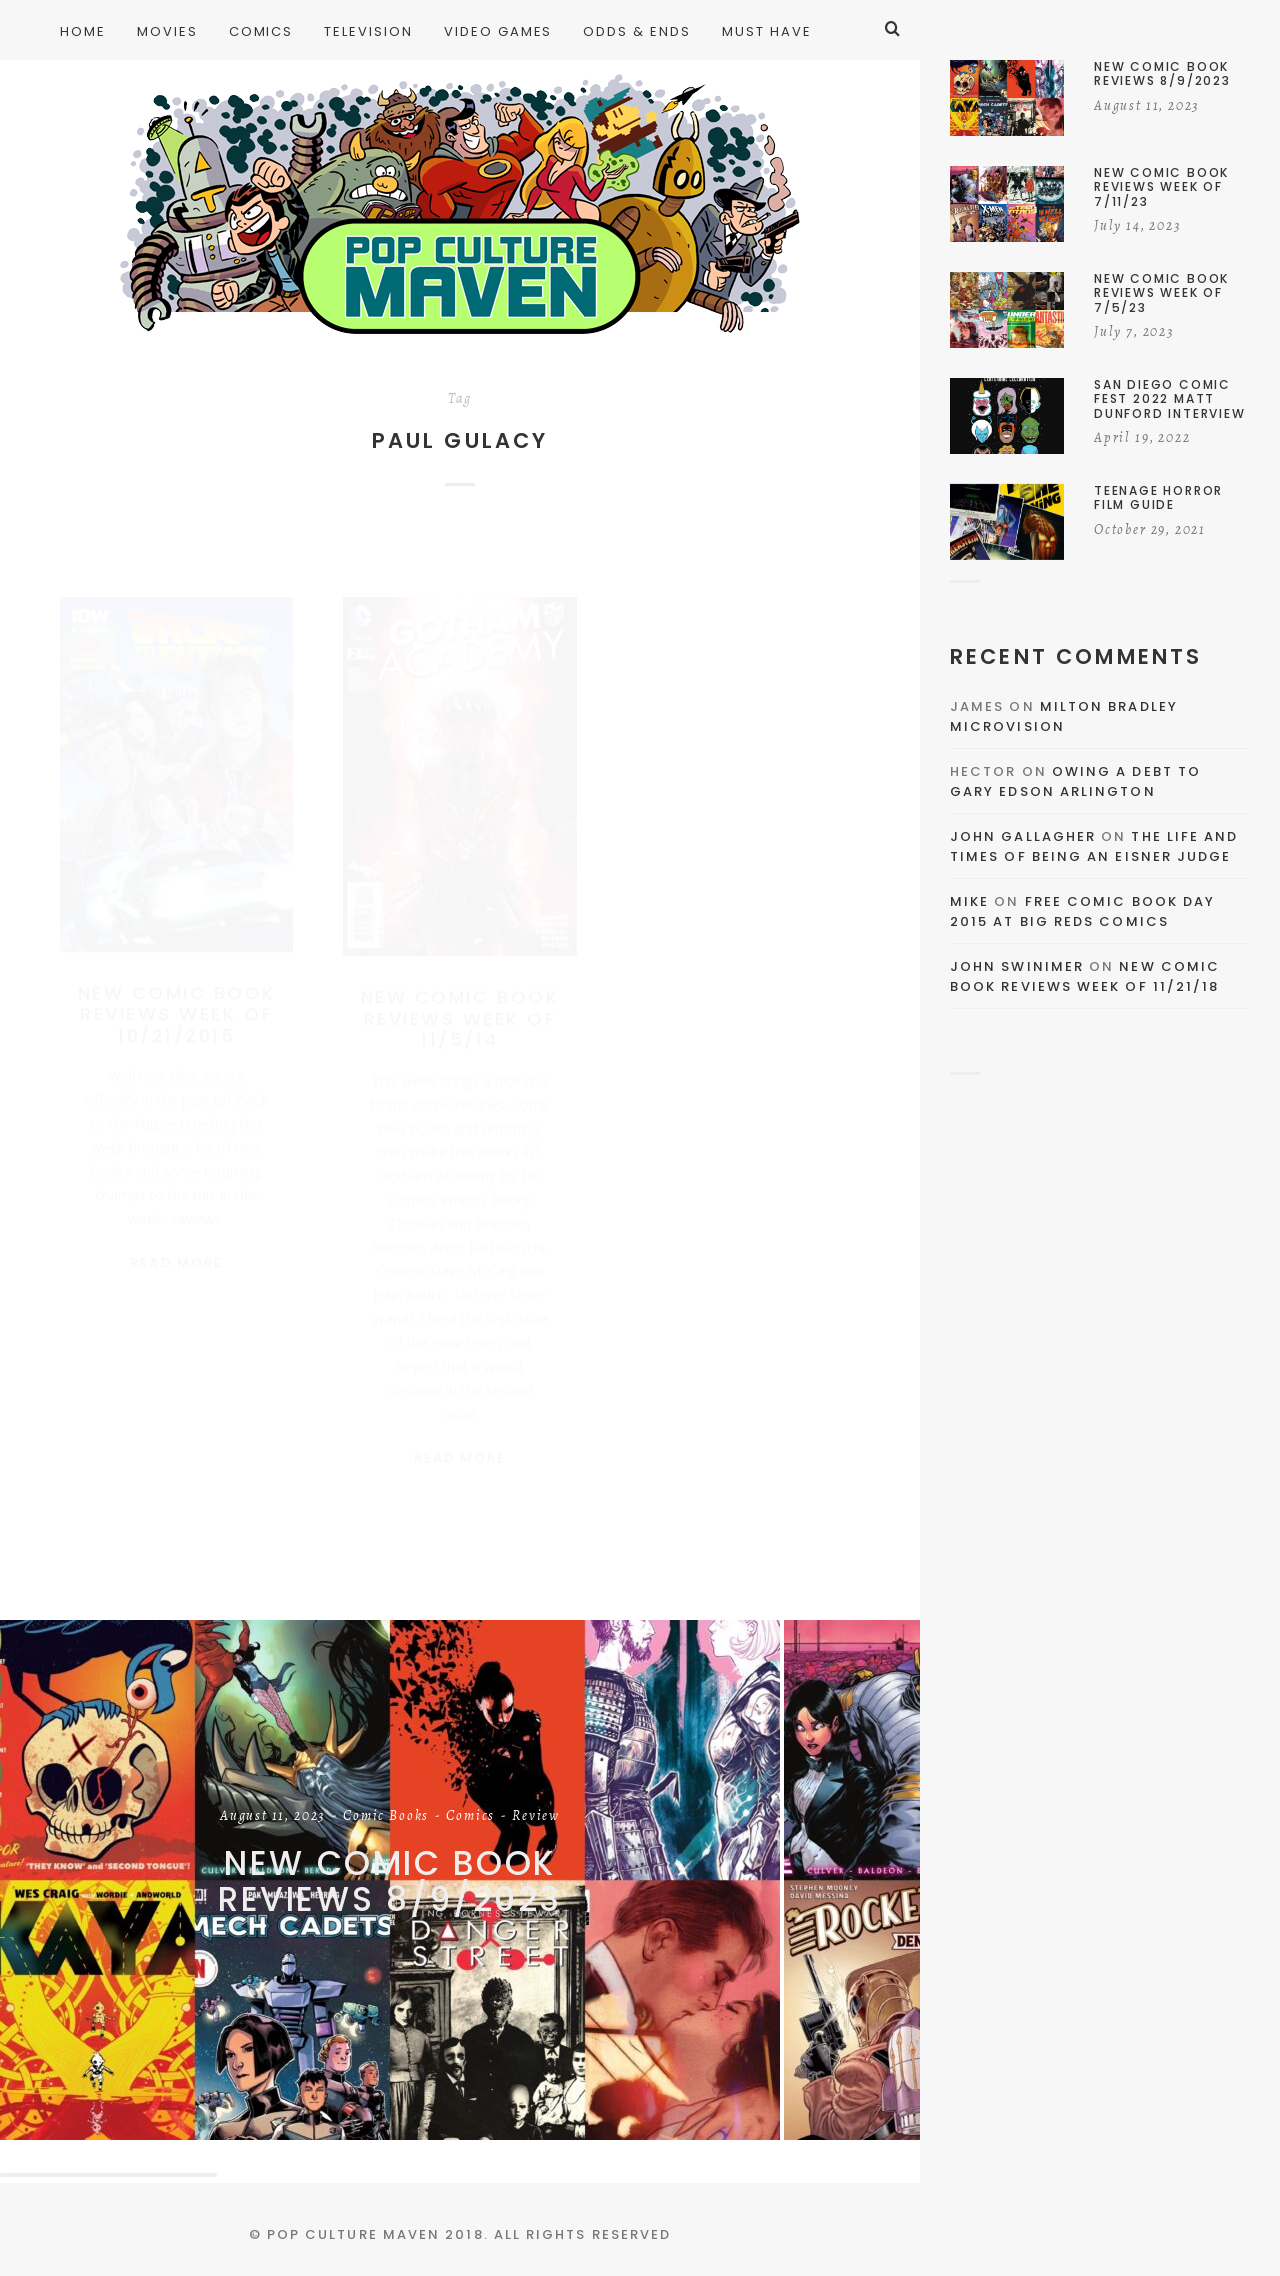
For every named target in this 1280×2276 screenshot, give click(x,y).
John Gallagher (1023, 836)
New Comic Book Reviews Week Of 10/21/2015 (177, 995)
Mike (969, 901)
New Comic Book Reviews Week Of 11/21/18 (1085, 976)
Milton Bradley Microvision (1064, 716)
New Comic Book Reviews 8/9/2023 (390, 1881)
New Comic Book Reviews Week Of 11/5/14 (460, 999)
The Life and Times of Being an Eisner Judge (1094, 846)
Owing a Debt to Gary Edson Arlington (1075, 781)
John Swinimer (1017, 966)
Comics (470, 1817)
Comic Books (386, 1817)
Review (536, 1817)
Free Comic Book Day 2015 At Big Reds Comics (1082, 911)
